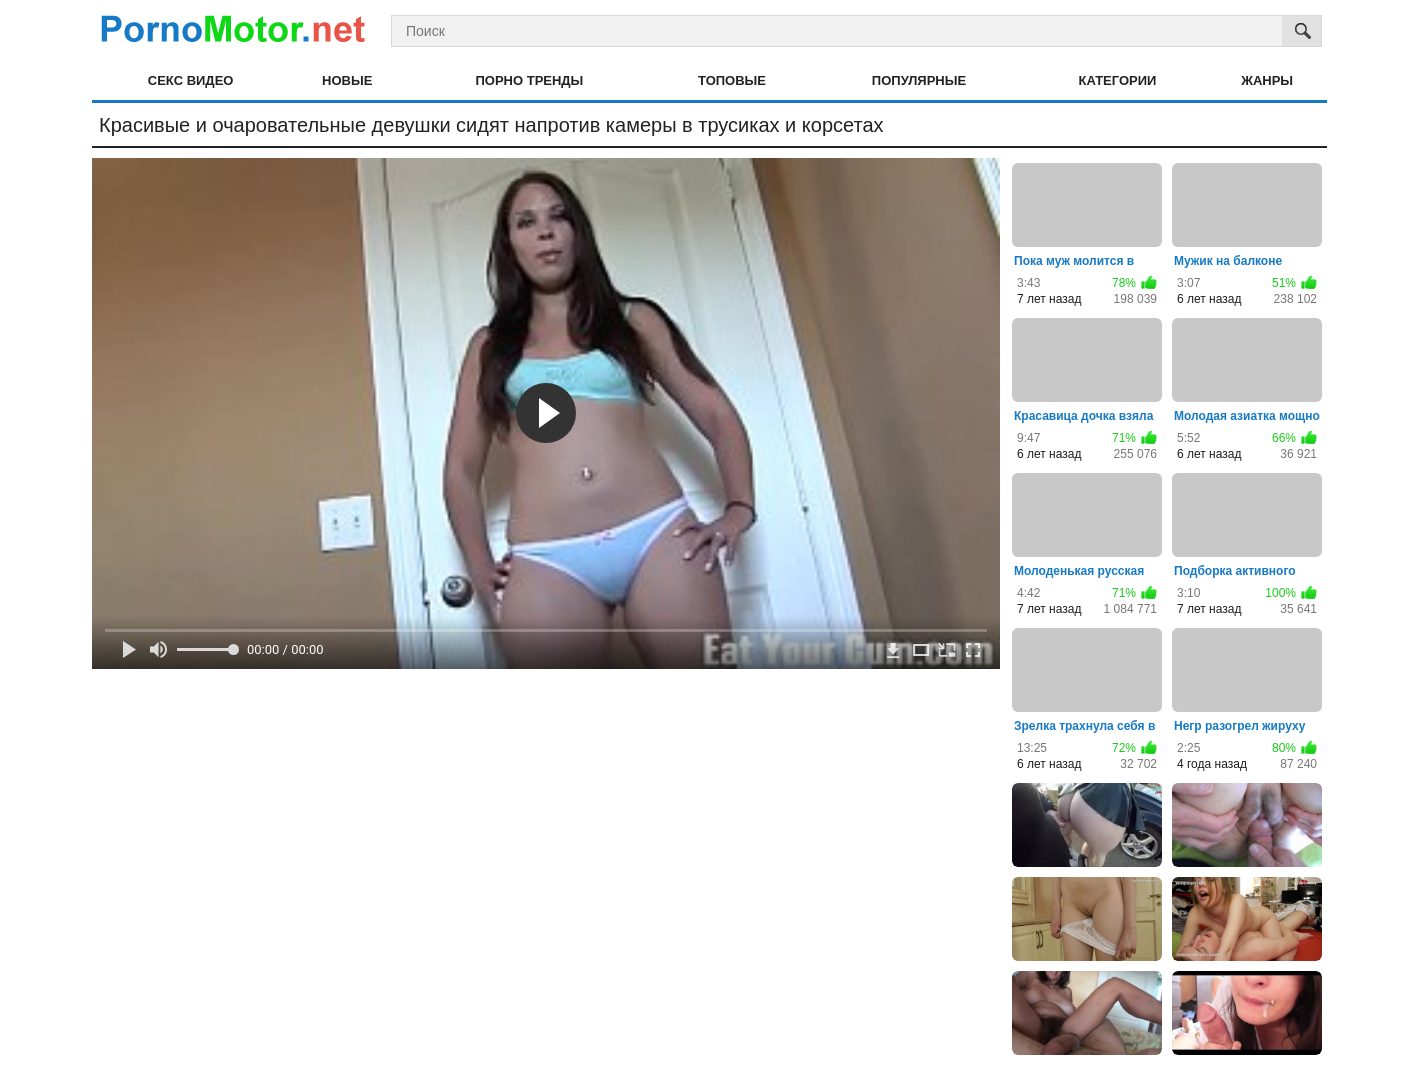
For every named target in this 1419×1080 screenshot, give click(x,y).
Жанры (1267, 80)
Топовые (732, 80)
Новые (347, 80)
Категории (1118, 80)
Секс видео (191, 80)
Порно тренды (529, 80)
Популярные (919, 80)
